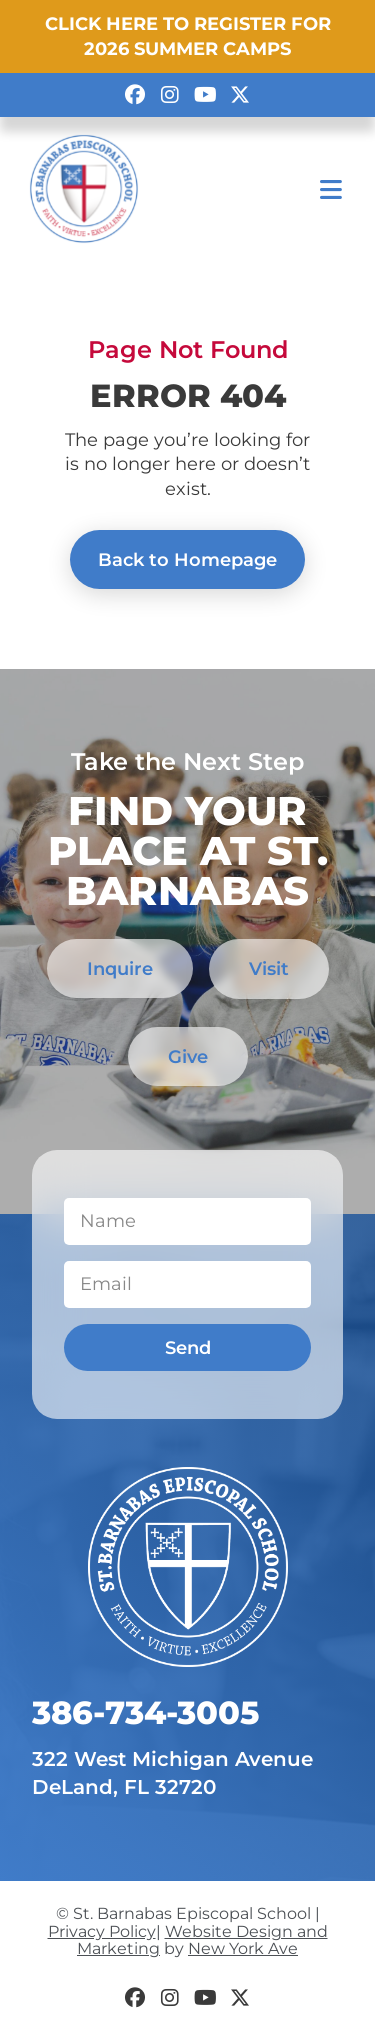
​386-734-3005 (145, 1712)
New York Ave (243, 1948)
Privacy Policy (102, 1931)
